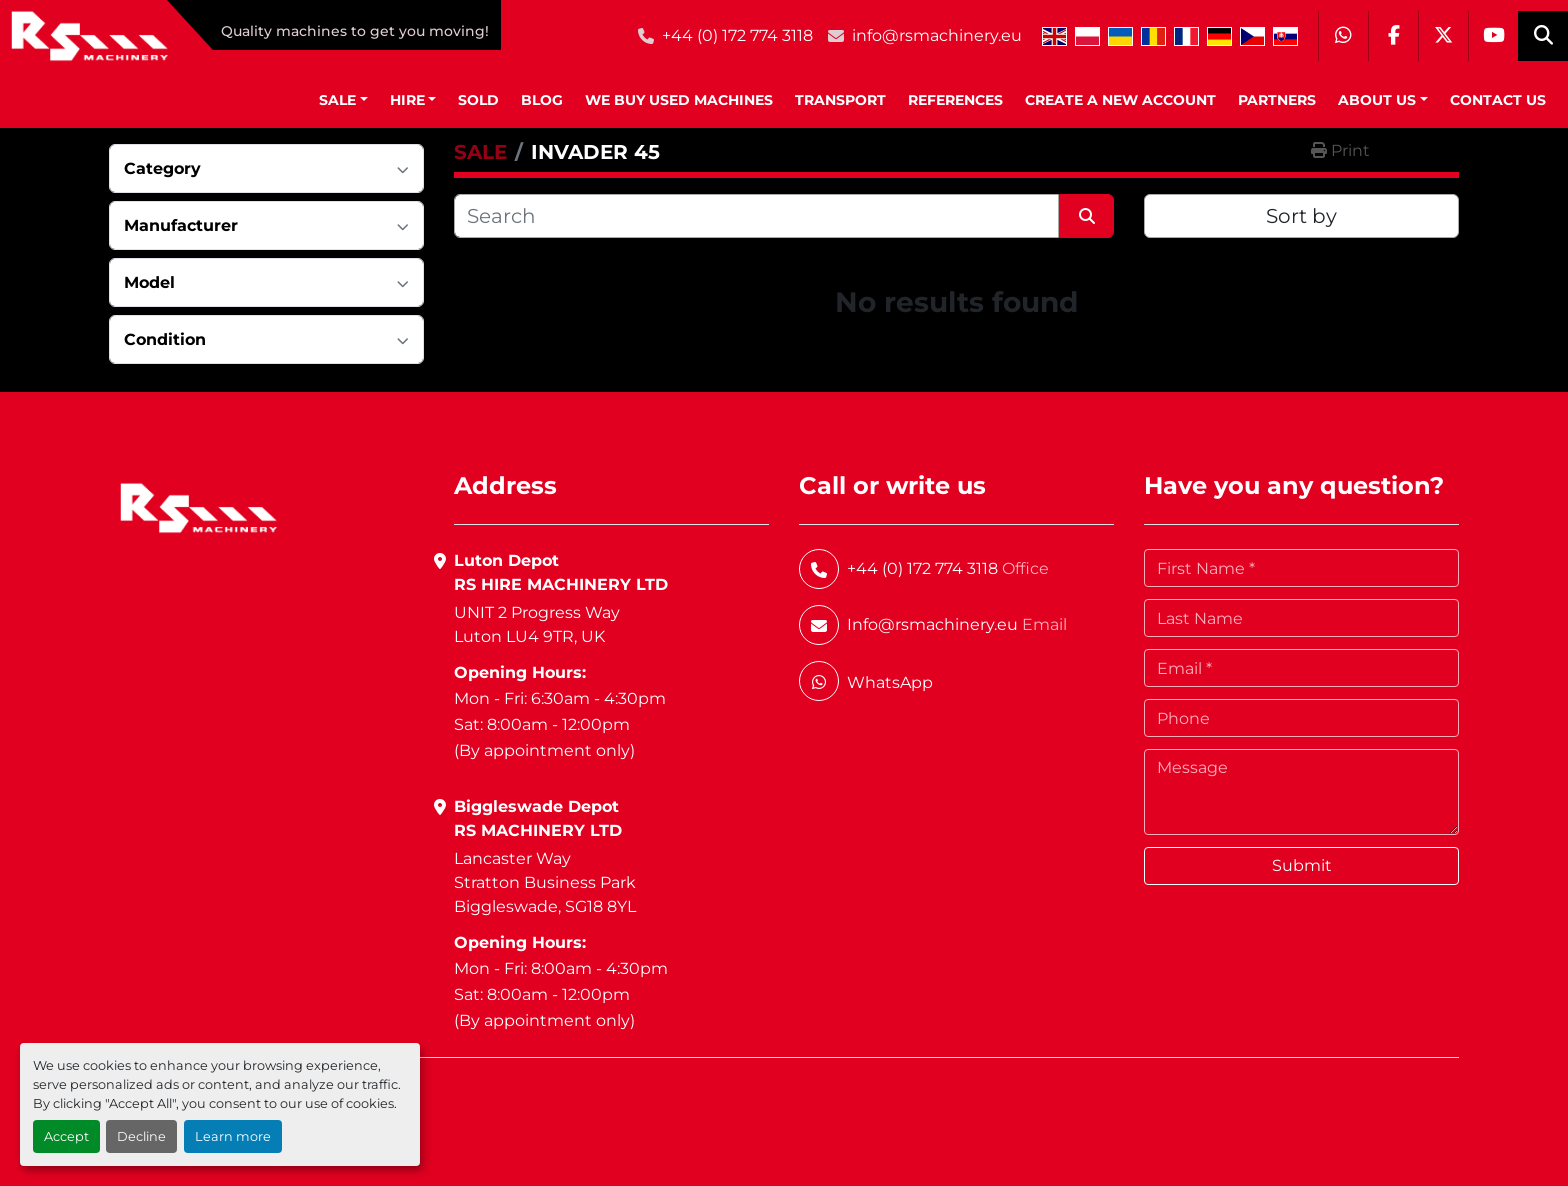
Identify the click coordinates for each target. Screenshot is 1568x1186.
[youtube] (1493, 36)
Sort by (1301, 216)
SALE (337, 100)
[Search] (756, 216)
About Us (1377, 100)
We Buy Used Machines (679, 100)
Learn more (233, 1136)
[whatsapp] (1343, 36)
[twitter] (1443, 36)
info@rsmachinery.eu (937, 35)
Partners (1277, 100)
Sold (478, 100)
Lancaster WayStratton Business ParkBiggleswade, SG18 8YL (545, 882)
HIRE (407, 100)
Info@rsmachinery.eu (932, 624)
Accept (66, 1136)
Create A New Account (1120, 100)
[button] (343, 100)
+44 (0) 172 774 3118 (737, 35)
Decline (141, 1136)
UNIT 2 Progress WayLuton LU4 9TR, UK (537, 624)
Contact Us (1498, 100)
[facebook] (1393, 36)
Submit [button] (1302, 865)
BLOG (542, 100)
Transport (840, 100)
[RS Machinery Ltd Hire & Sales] (198, 506)
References (955, 100)
